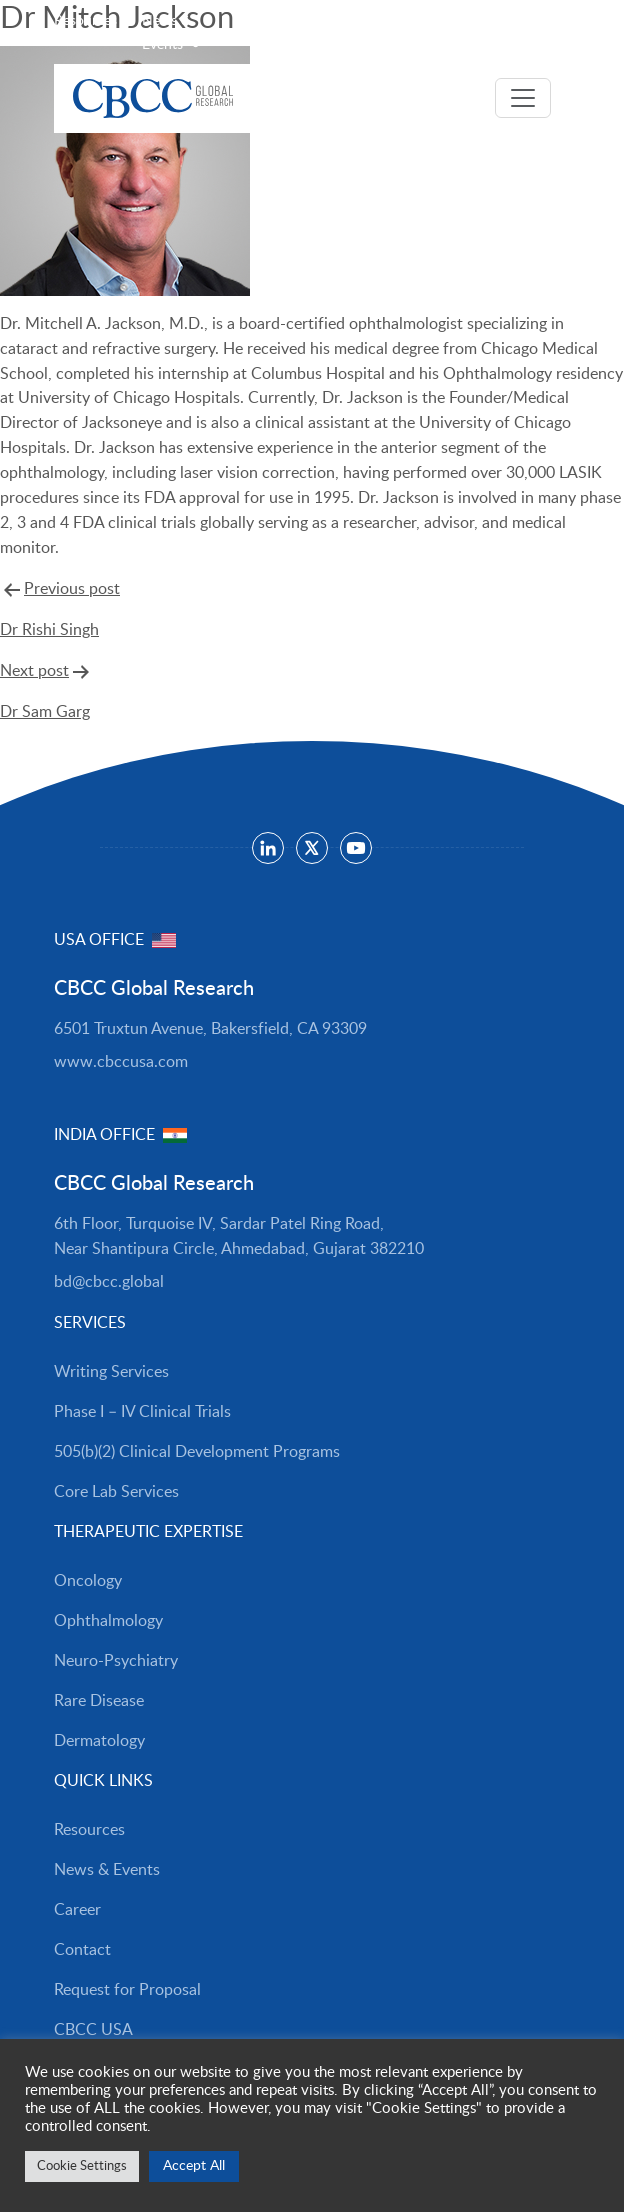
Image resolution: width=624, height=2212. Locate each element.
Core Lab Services (116, 1492)
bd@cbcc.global (109, 1282)
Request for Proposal (127, 1990)
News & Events (107, 1870)
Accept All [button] (194, 2166)
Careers (278, 21)
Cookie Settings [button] (82, 2166)
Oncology (88, 1581)
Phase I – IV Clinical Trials (142, 1412)
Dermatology (99, 1741)
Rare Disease (99, 1701)
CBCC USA (93, 2030)
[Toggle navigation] (523, 98)
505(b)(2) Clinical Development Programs (197, 1452)
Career (77, 1910)
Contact (82, 1950)
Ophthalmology (108, 1621)
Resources (85, 21)
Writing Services (111, 1372)
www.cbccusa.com (121, 1062)
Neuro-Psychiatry (116, 1661)
